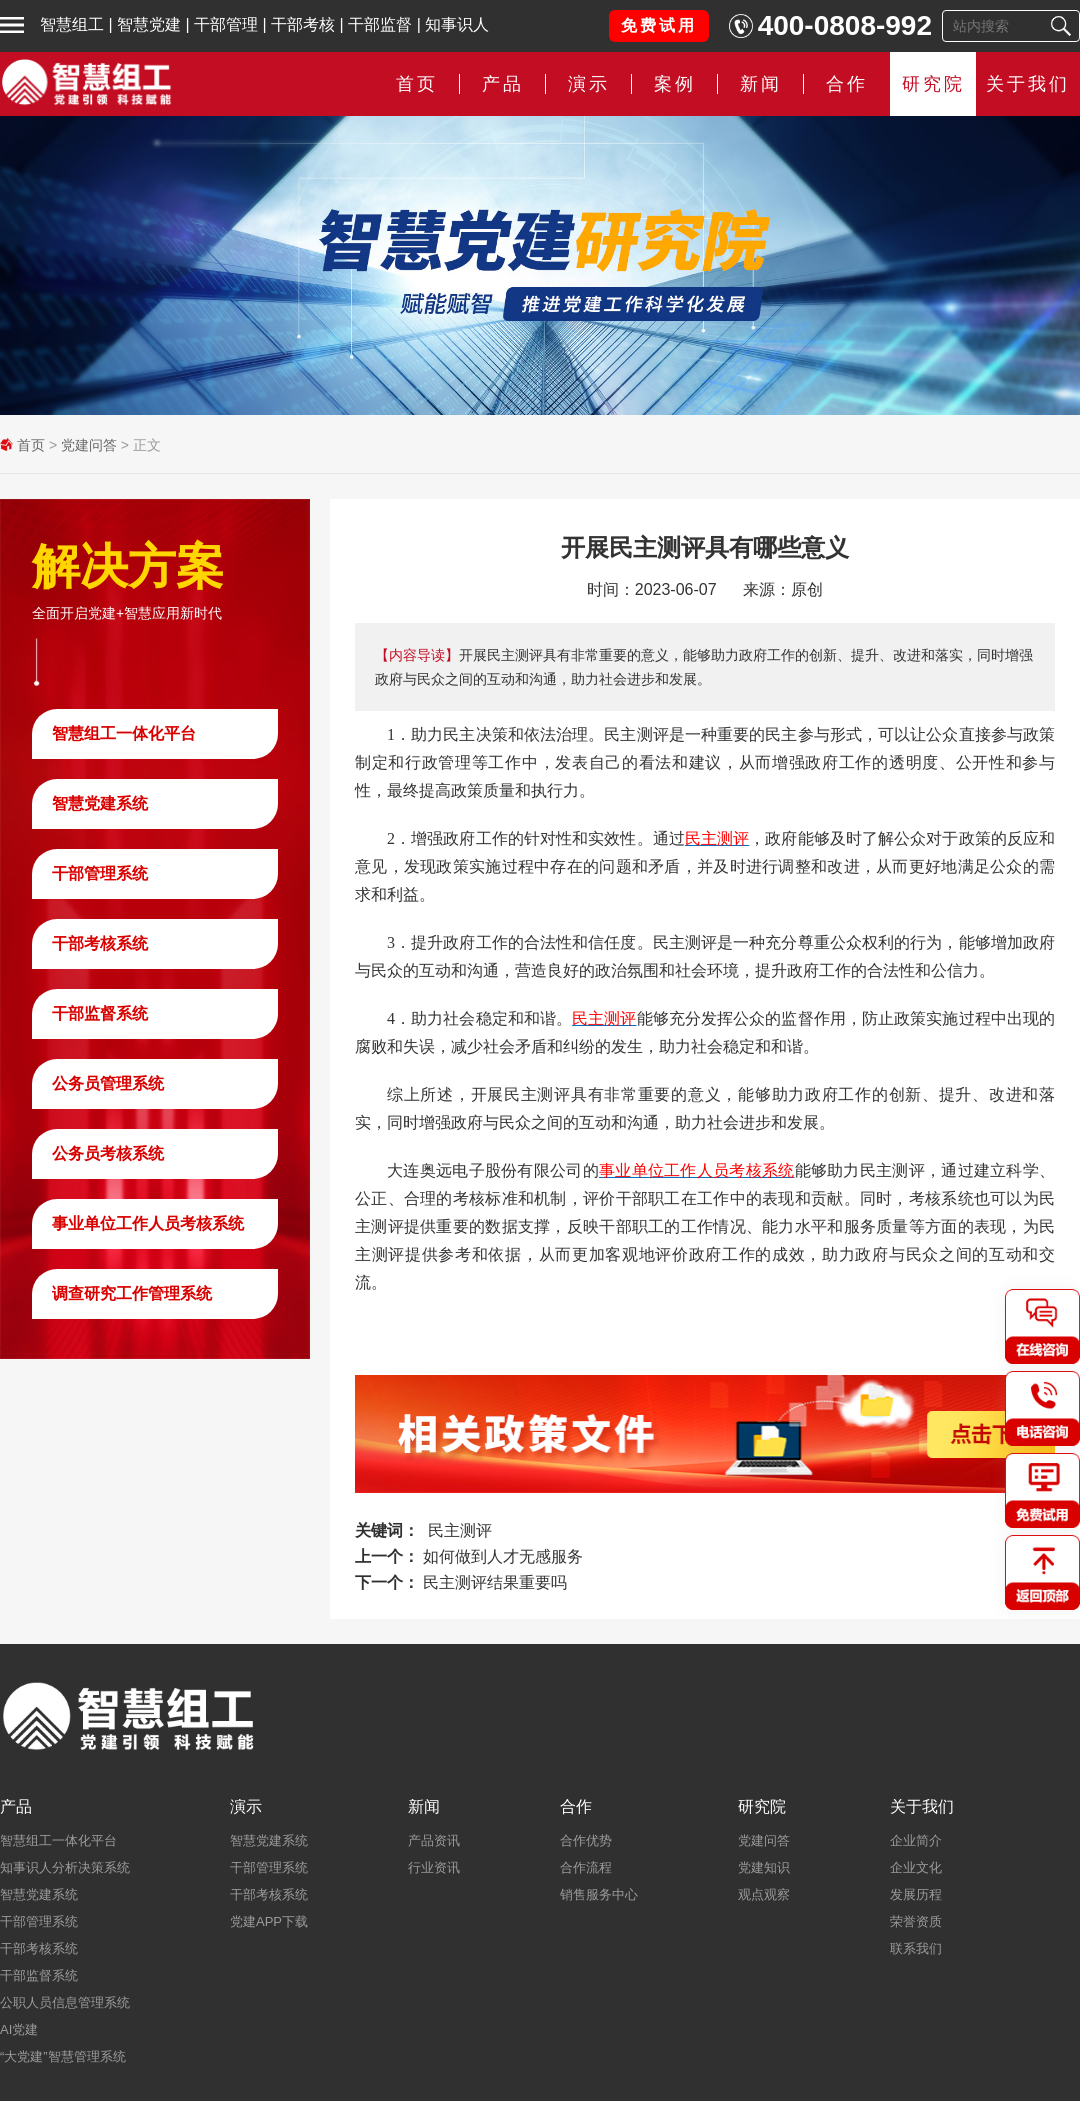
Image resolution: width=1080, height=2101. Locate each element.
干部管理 (226, 24)
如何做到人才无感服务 (503, 1556)
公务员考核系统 (108, 1153)
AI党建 (19, 2029)
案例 (675, 84)
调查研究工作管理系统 (132, 1293)
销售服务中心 (599, 1894)
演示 (589, 84)
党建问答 (89, 445)
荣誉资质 (916, 1921)
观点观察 (764, 1894)
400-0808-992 (845, 25)
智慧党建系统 (100, 803)
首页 (417, 84)
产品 (503, 84)
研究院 (933, 84)
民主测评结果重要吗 (495, 1582)
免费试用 (659, 25)
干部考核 (303, 24)
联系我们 (916, 1948)
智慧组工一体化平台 (124, 733)
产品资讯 (434, 1840)
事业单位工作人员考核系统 (148, 1223)
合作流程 (586, 1867)
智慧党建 (149, 24)
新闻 (761, 84)
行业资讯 (434, 1867)
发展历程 (916, 1894)
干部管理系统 (100, 873)
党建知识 (764, 1867)
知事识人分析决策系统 (65, 1867)
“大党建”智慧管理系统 (63, 2056)
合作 (847, 84)
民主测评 (460, 1530)
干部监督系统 (100, 1013)
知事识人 (457, 24)
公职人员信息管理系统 (65, 2002)
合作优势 (586, 1840)
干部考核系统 (100, 943)
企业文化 (916, 1867)
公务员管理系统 (108, 1083)
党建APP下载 (269, 1921)
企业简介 (916, 1840)
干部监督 (380, 24)
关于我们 (1028, 84)
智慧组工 (72, 24)
